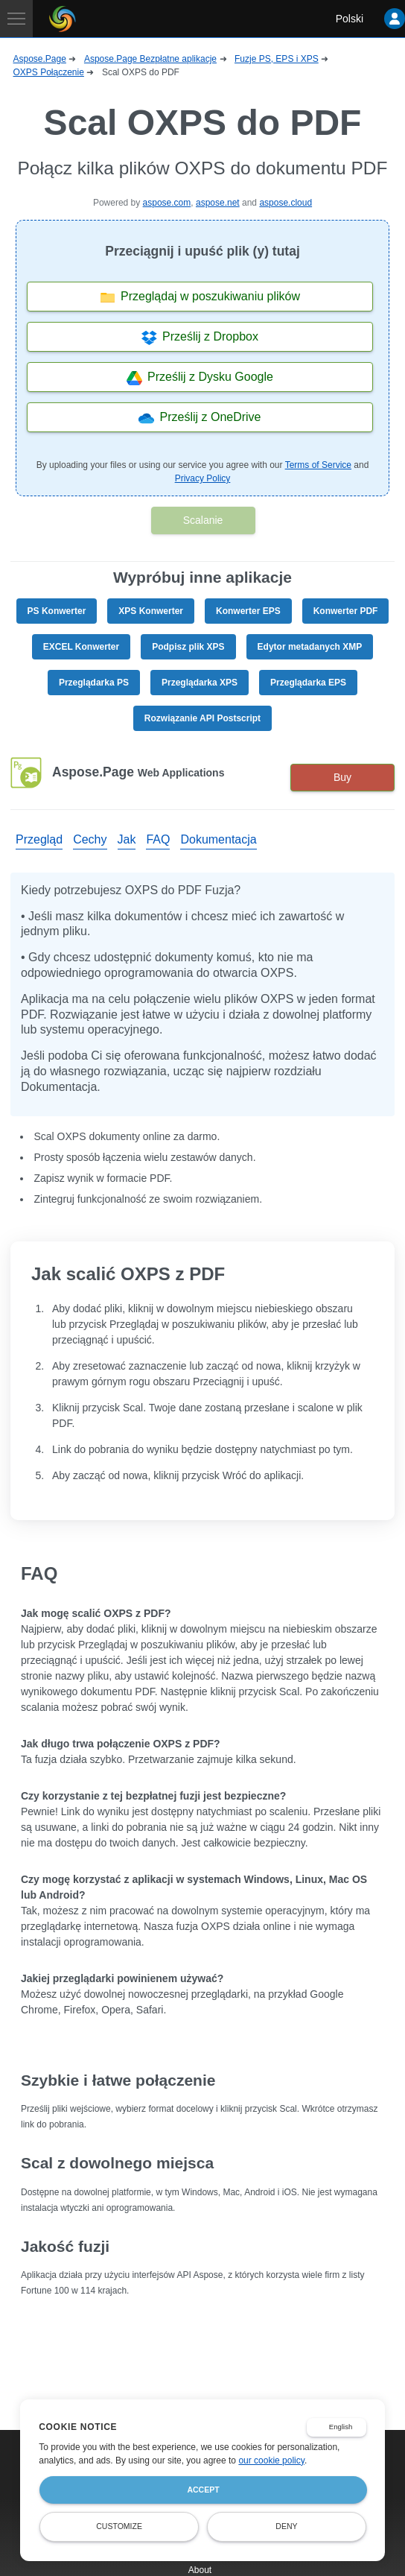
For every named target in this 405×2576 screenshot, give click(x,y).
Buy (342, 777)
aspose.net (218, 202)
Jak (127, 839)
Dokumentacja (218, 839)
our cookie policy (271, 2460)
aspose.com (167, 202)
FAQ (158, 839)
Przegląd (39, 839)
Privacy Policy (203, 478)
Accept (203, 2489)
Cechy (89, 839)
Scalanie (203, 520)
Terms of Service (318, 465)
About (199, 2570)
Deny (286, 2526)
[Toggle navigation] (16, 18)
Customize (119, 2526)
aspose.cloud (285, 202)
